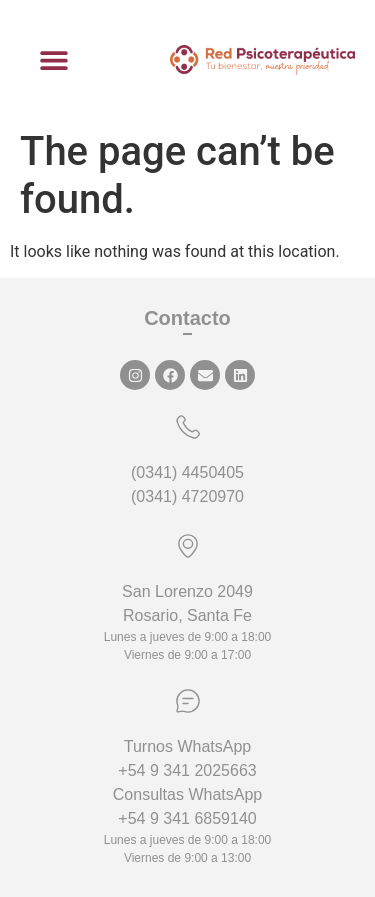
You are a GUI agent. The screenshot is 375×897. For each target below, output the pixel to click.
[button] (54, 60)
